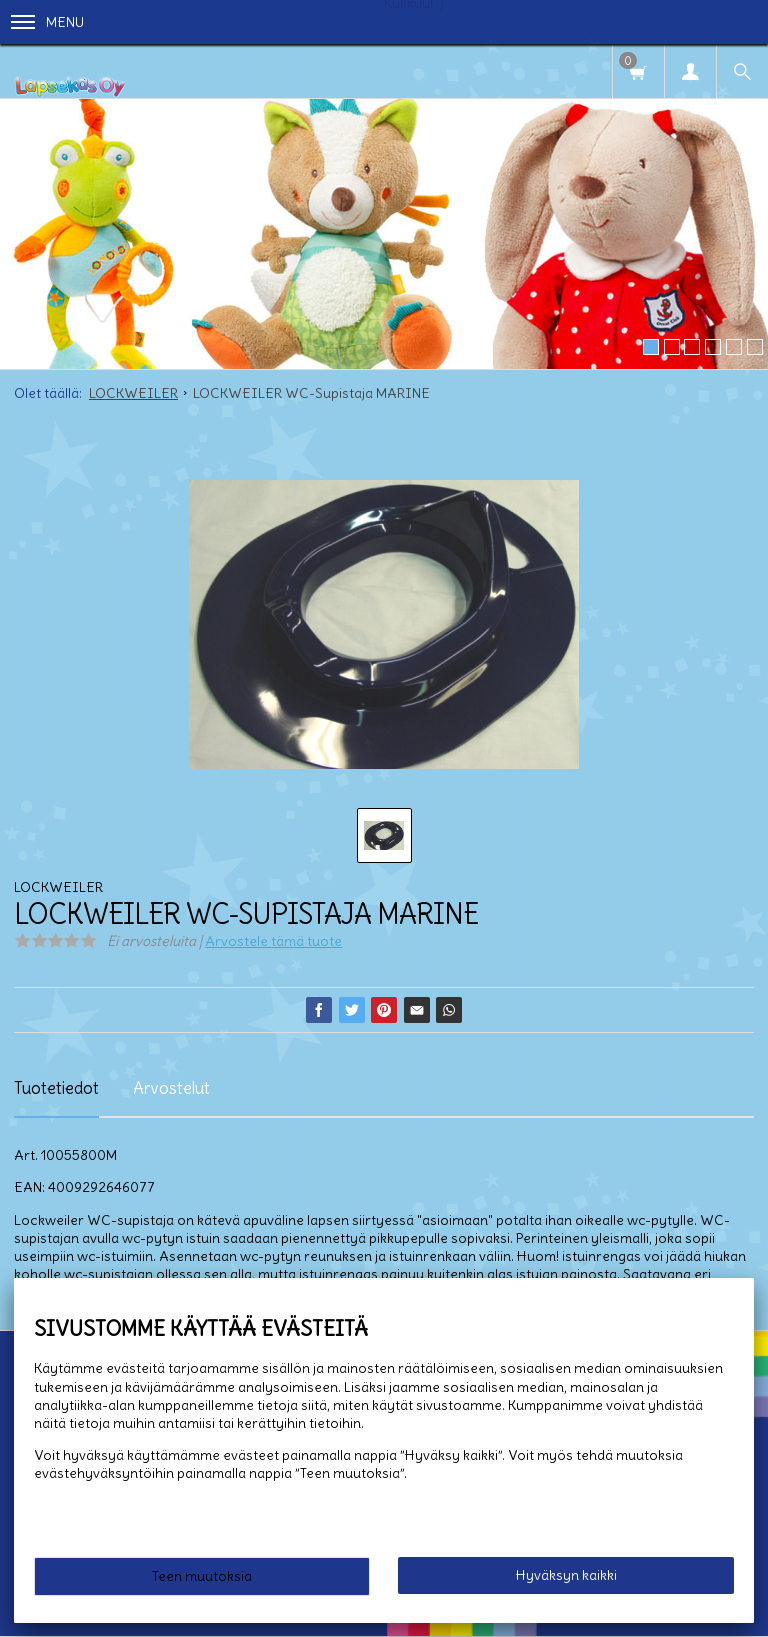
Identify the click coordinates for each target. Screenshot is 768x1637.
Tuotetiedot (56, 1088)
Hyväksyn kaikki (566, 1575)
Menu (47, 22)
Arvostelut (171, 1088)
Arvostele (273, 941)
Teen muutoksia (202, 1576)
